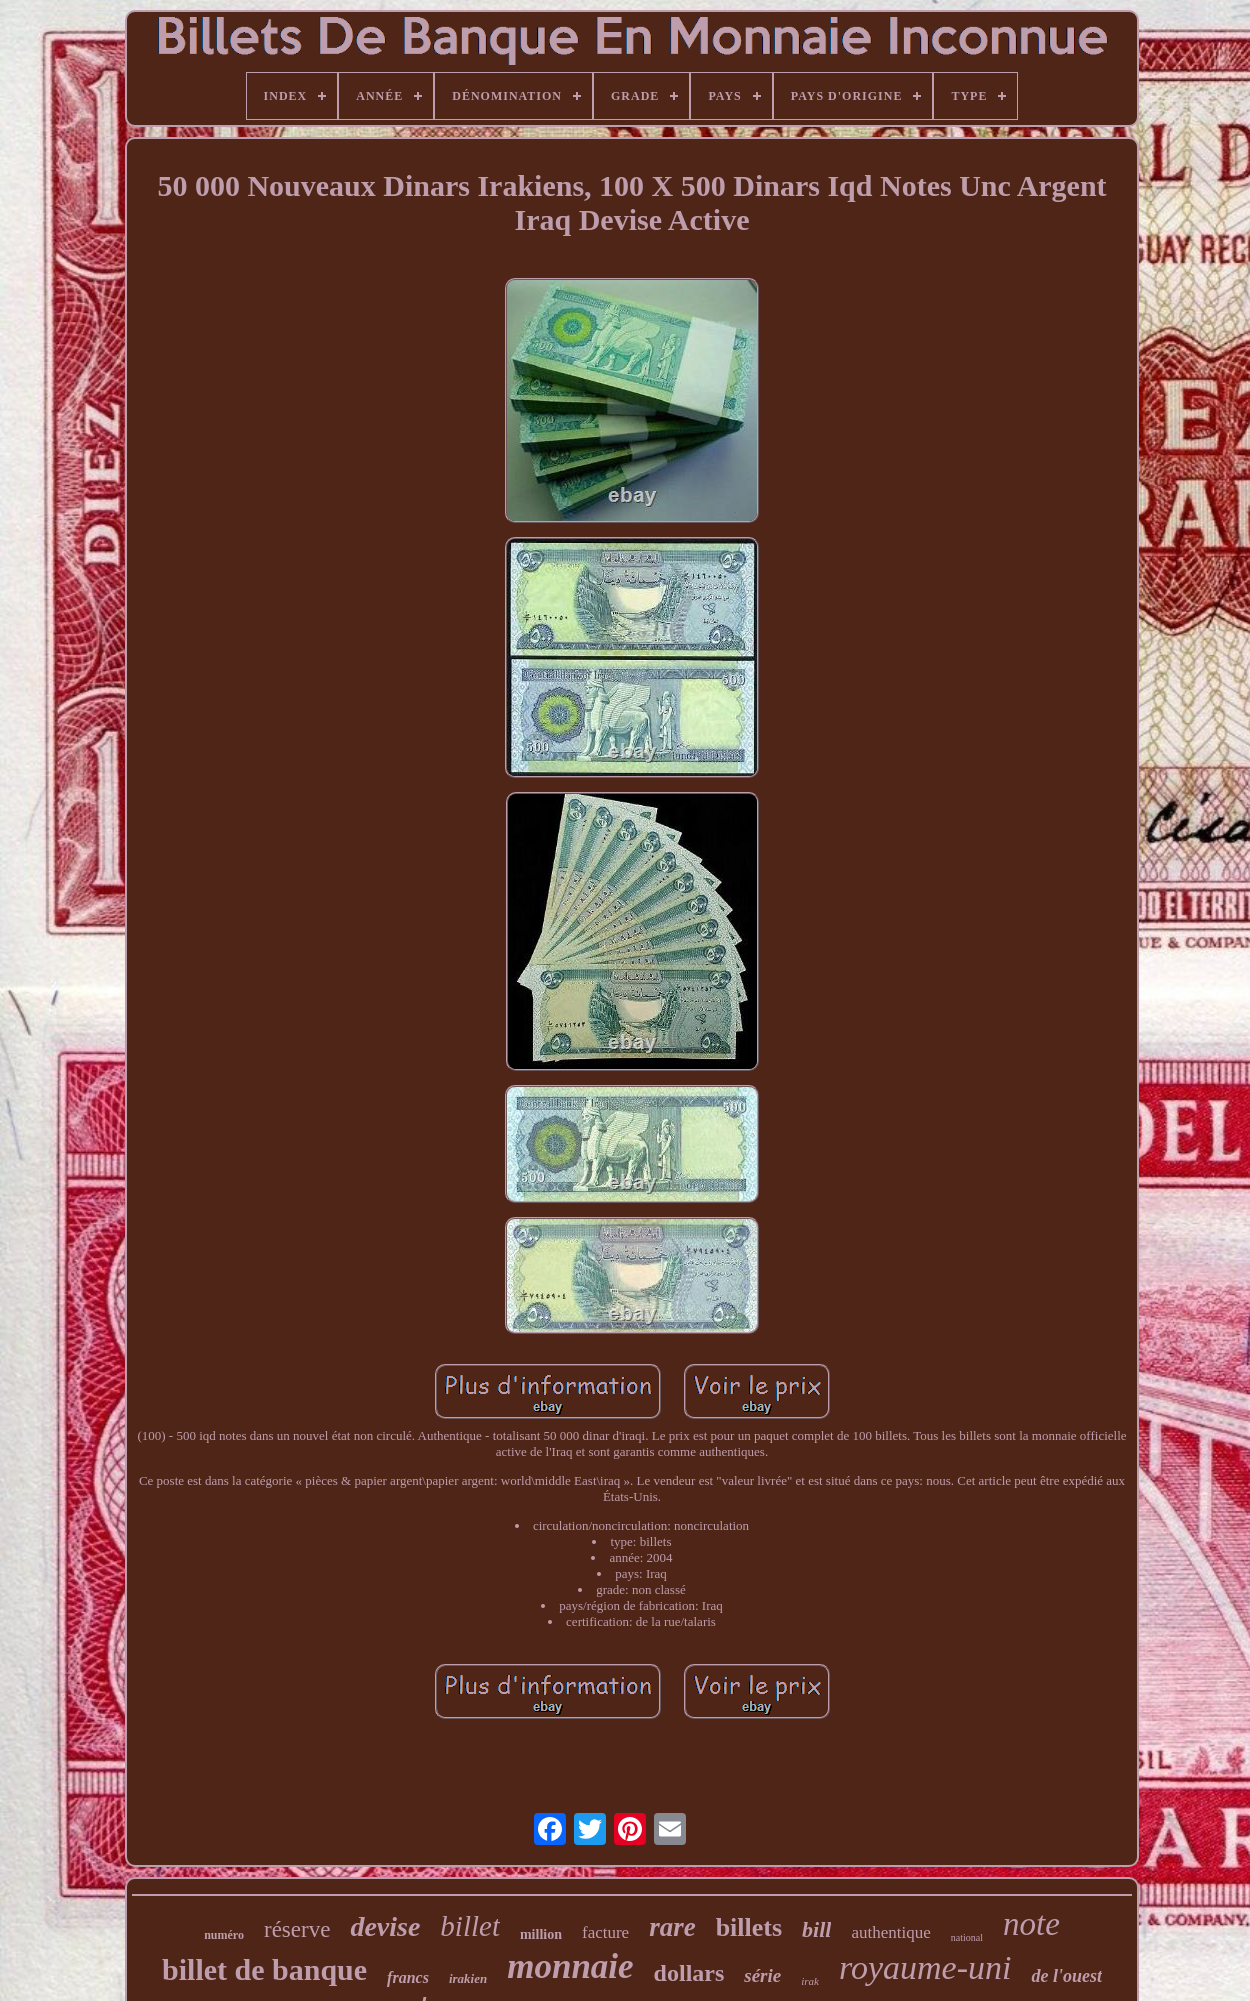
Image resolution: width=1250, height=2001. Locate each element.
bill (816, 1929)
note (1031, 1924)
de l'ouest (1066, 1976)
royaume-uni (925, 1967)
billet (470, 1926)
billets (749, 1927)
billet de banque (264, 1969)
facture (605, 1932)
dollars (689, 1973)
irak (810, 1981)
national (967, 1937)
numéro (224, 1935)
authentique (890, 1932)
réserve (297, 1929)
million (541, 1934)
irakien (468, 1978)
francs (408, 1977)
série (762, 1975)
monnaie (570, 1966)
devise (385, 1926)
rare (672, 1927)
